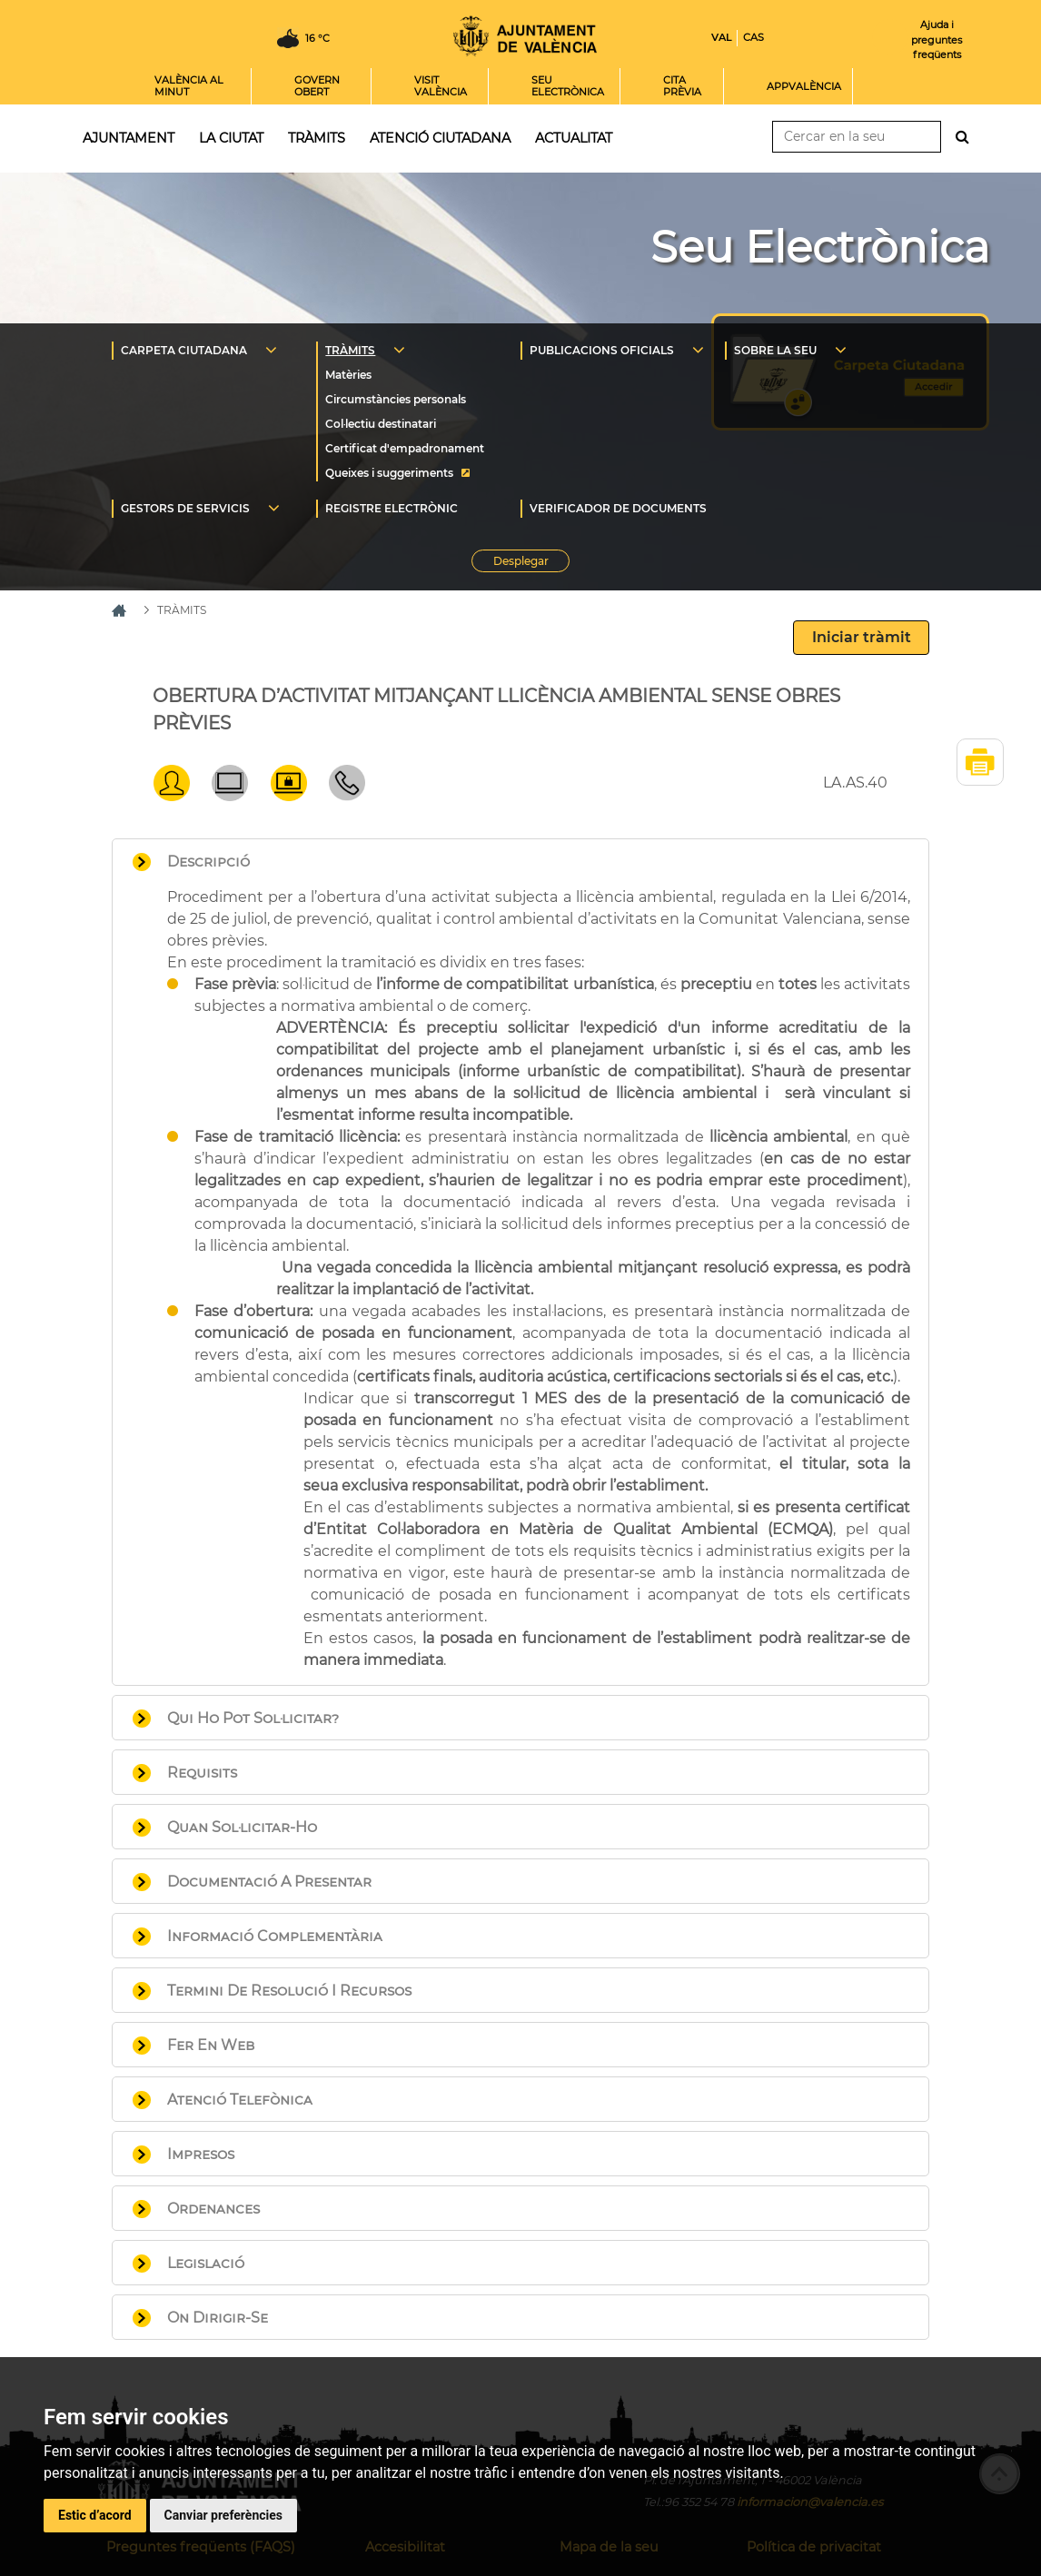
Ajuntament (128, 138)
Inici (525, 35)
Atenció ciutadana (440, 138)
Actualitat (573, 138)
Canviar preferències (223, 2515)
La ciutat (231, 138)
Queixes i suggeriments (389, 473)
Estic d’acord (95, 2515)
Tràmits (316, 138)
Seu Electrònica (819, 247)
